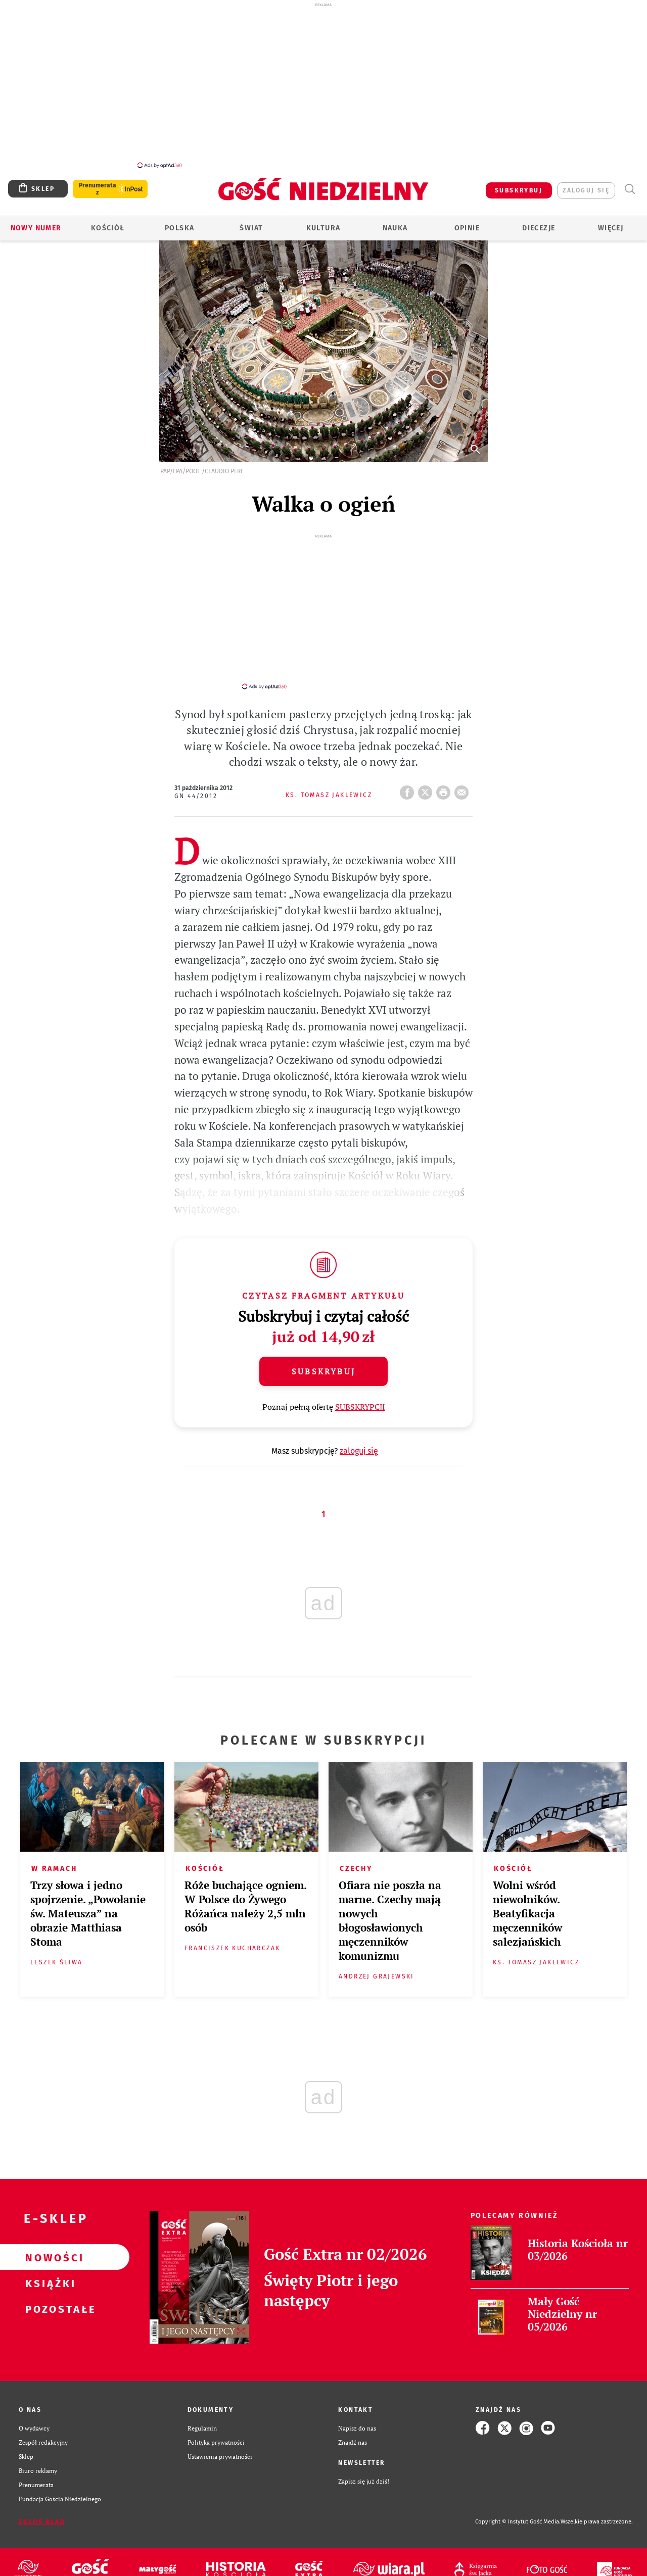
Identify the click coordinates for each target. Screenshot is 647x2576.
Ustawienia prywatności (220, 2442)
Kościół (108, 222)
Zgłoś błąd (42, 2507)
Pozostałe (48, 2294)
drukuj (445, 775)
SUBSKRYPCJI (360, 1392)
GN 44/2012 (195, 781)
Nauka (395, 222)
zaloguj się (586, 184)
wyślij (463, 775)
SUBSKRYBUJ (518, 184)
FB (409, 775)
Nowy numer (36, 222)
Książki (48, 2268)
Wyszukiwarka (629, 183)
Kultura (323, 222)
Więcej (610, 222)
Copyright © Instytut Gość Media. (518, 2507)
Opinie (467, 222)
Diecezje (538, 222)
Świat (251, 222)
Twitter (427, 775)
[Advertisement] (323, 85)
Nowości (48, 2242)
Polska (179, 222)
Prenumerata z (97, 183)
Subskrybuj (323, 1356)
